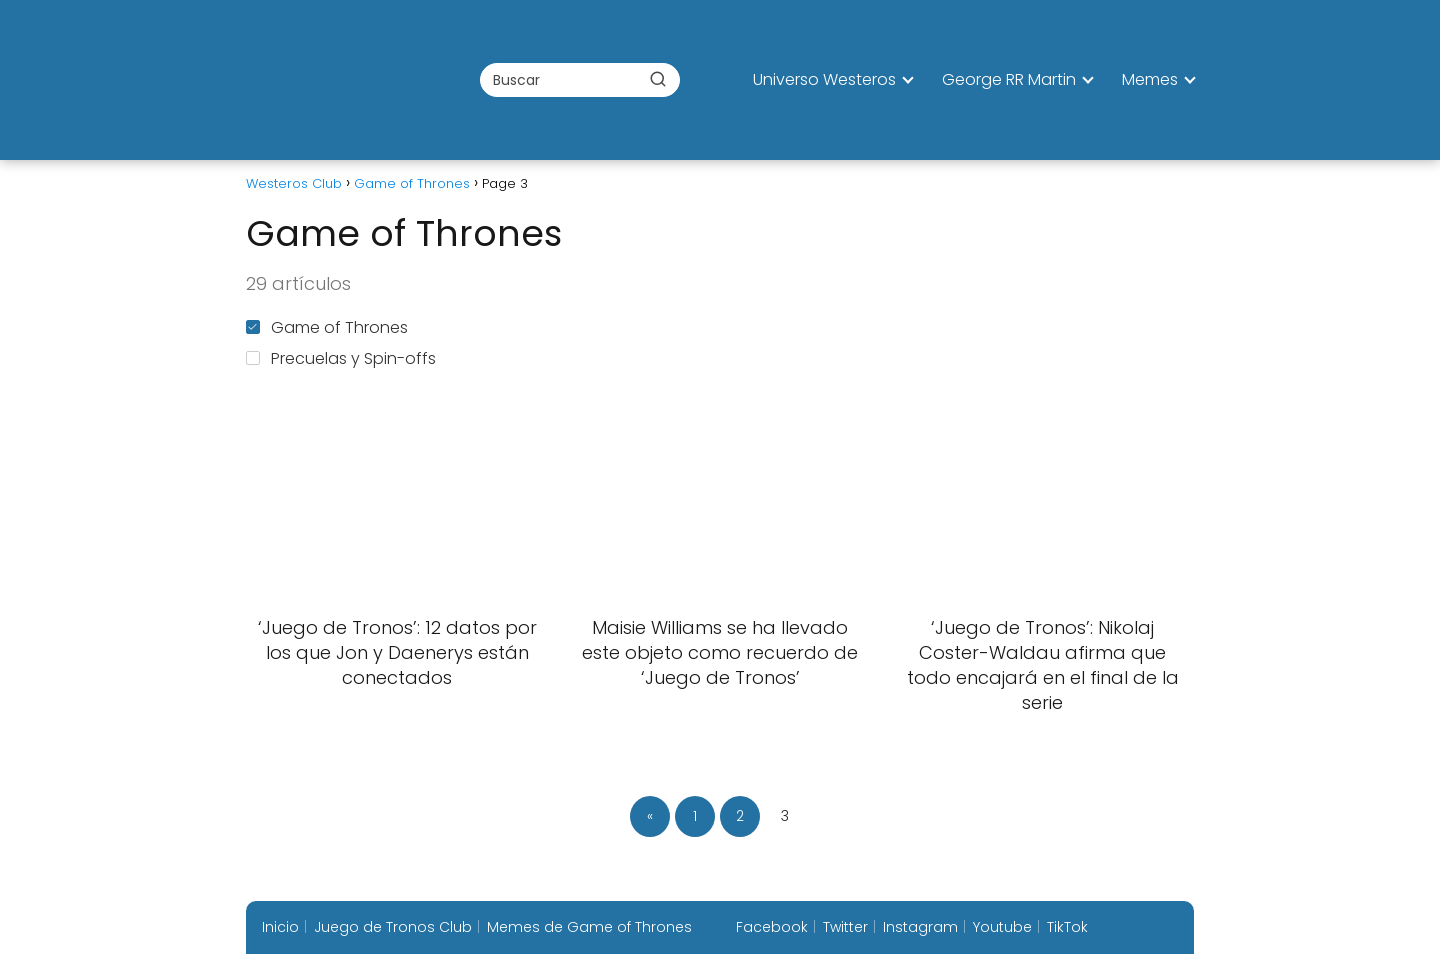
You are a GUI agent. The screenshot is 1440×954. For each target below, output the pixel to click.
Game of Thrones (327, 327)
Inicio (280, 927)
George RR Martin (1009, 79)
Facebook (772, 927)
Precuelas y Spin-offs (341, 358)
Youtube (1002, 927)
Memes (1150, 79)
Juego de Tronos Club (393, 927)
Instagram (920, 927)
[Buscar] (658, 79)
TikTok (1067, 927)
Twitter (845, 927)
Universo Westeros (824, 79)
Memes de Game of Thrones (589, 927)
